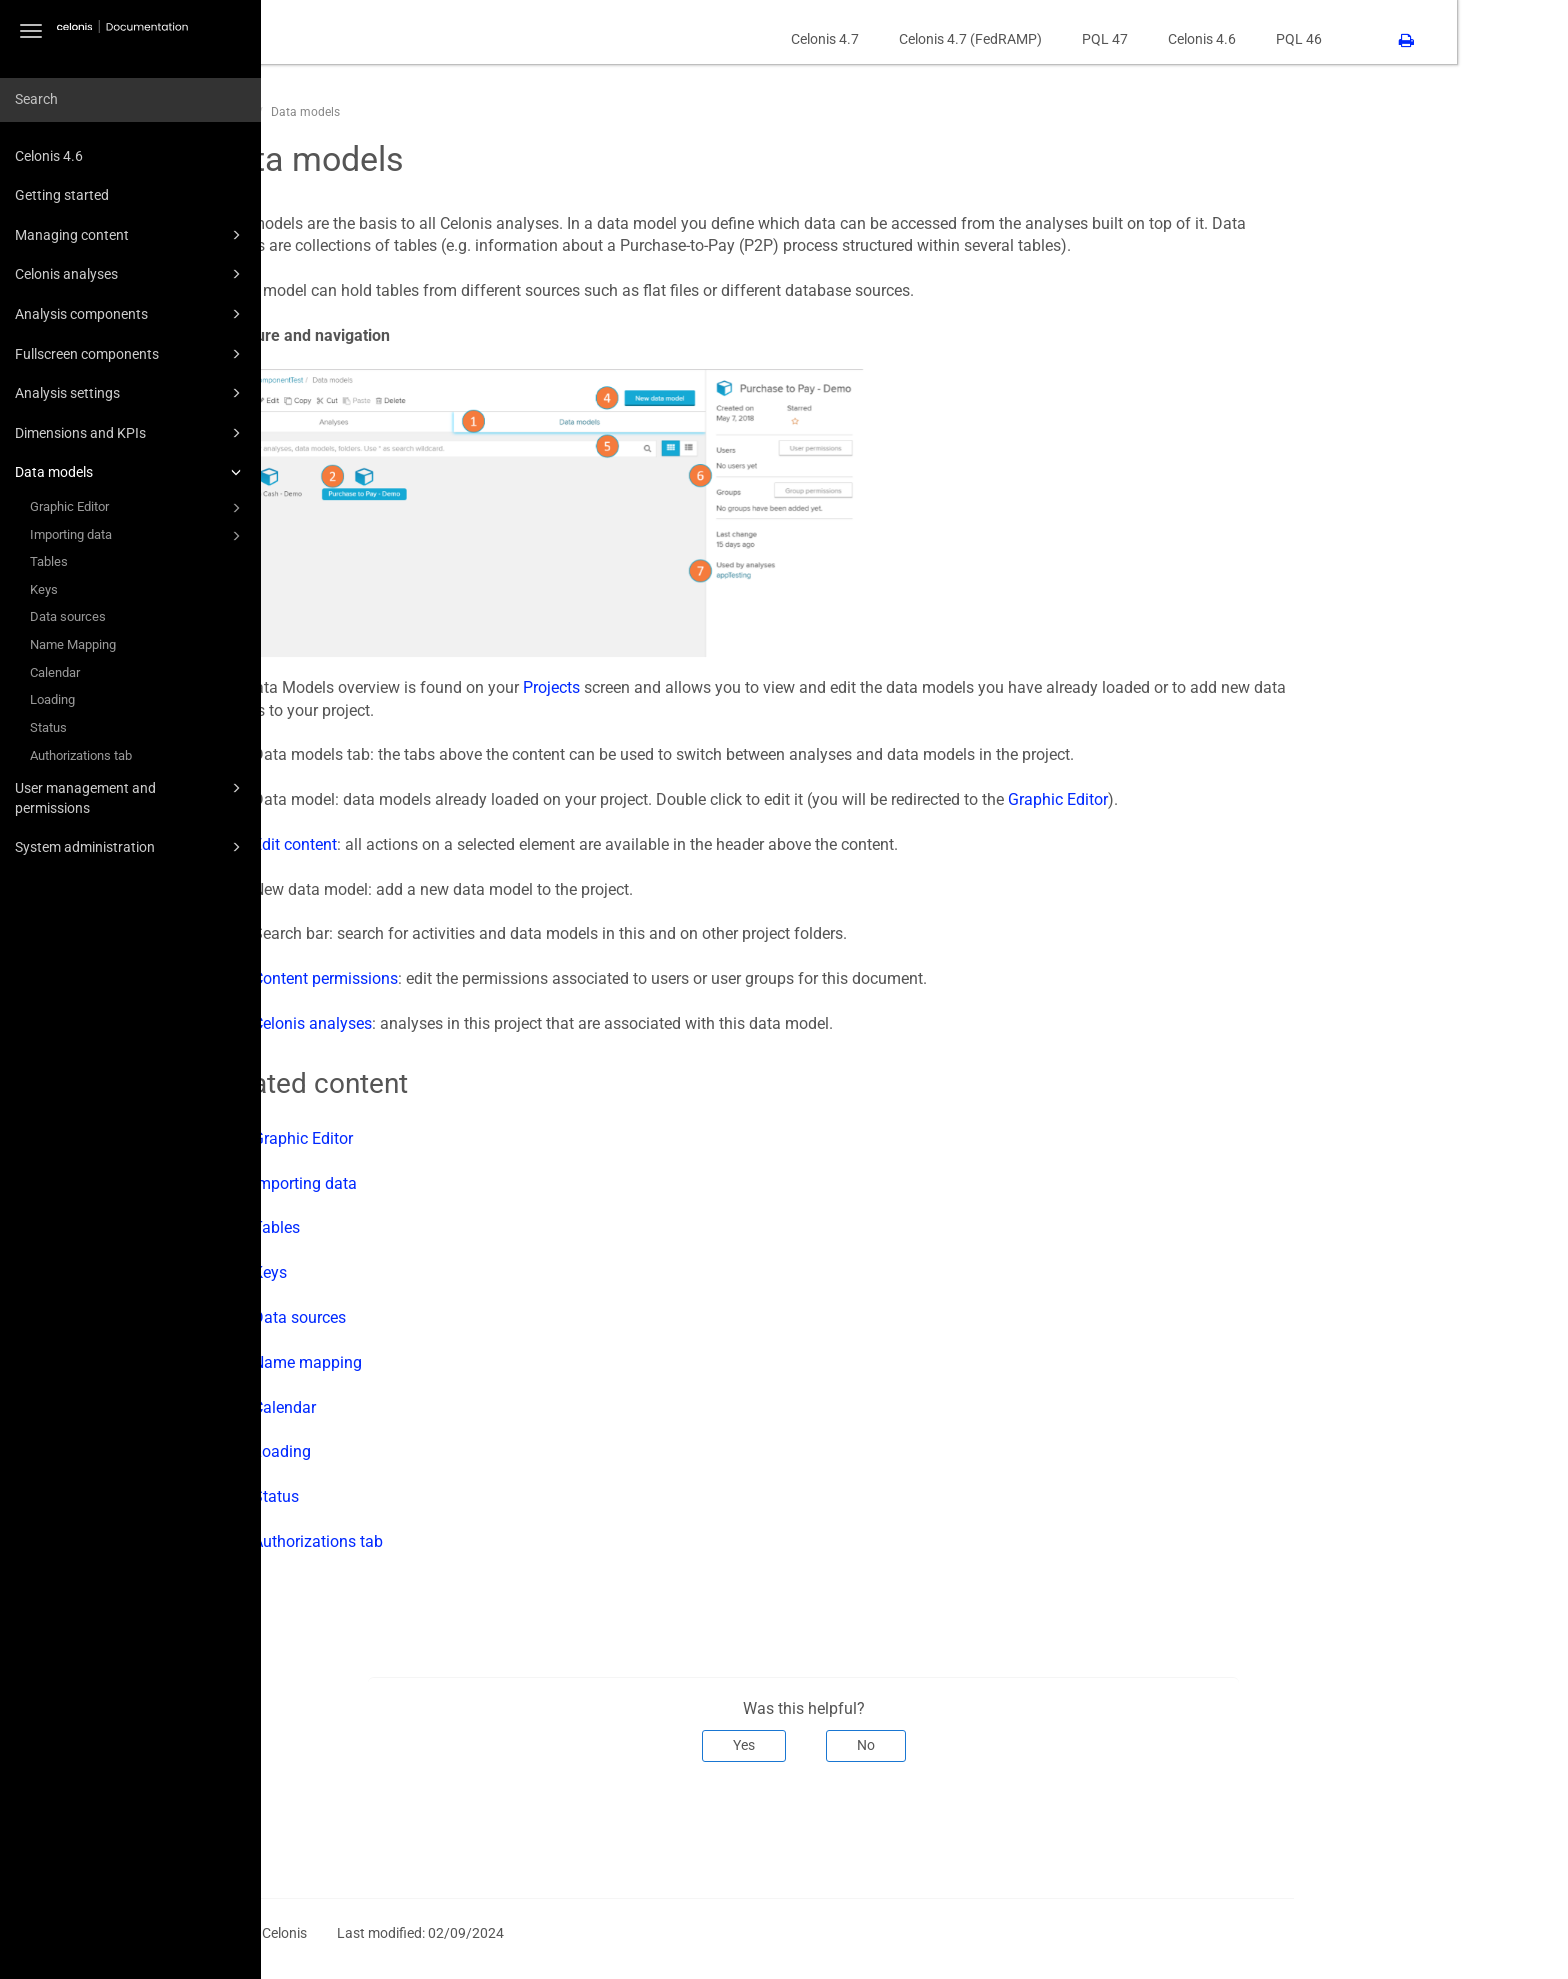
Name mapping (418, 1362)
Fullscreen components (131, 354)
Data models (131, 472)
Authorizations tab (81, 755)
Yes (855, 1745)
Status (48, 727)
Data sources (68, 616)
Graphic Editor (138, 508)
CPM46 (344, 112)
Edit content (406, 844)
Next (1376, 1828)
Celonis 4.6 (49, 156)
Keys (44, 589)
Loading (52, 699)
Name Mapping (73, 644)
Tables (49, 561)
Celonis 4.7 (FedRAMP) (1081, 39)
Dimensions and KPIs (131, 433)
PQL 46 (1410, 39)
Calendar (55, 672)
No (977, 1745)
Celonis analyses (131, 274)
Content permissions (436, 978)
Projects (662, 687)
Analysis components (131, 314)
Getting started (62, 195)
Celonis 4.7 (936, 39)
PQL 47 (1216, 39)
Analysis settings (131, 393)
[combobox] (130, 100)
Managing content (131, 235)
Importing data (138, 536)
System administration (131, 847)
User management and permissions (131, 796)
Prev (352, 1828)
